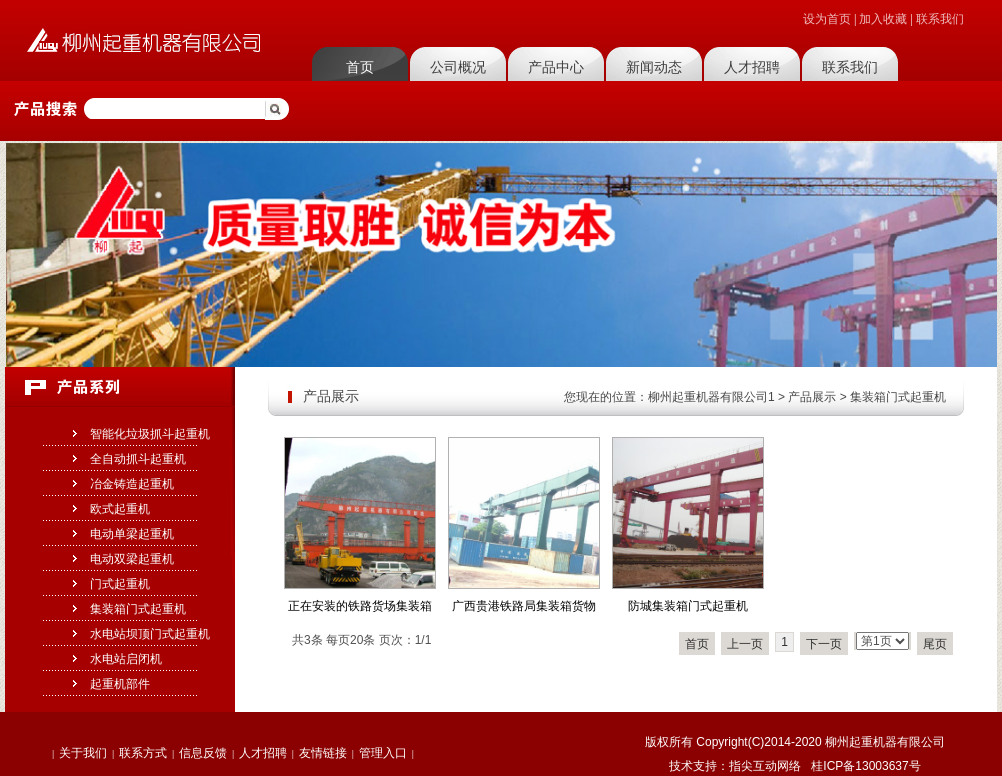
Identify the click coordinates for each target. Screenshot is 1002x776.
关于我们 (83, 753)
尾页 (935, 644)
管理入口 (383, 753)
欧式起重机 (120, 509)
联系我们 (940, 19)
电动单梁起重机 (132, 534)
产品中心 (556, 67)
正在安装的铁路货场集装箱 (360, 606)
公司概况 (458, 67)
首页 (360, 67)
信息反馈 (203, 753)
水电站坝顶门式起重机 (150, 634)
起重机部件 (120, 684)
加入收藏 (883, 19)
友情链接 (323, 753)
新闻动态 (654, 67)
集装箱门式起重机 (138, 609)
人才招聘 (752, 67)
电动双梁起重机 (132, 559)
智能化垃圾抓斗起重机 (150, 434)
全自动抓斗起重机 (138, 459)
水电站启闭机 (126, 659)
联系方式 (143, 753)
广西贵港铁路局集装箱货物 (524, 606)
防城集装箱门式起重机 (688, 606)
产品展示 (812, 397)
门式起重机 (120, 584)
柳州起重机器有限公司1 (711, 397)
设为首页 (827, 19)
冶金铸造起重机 (132, 484)
